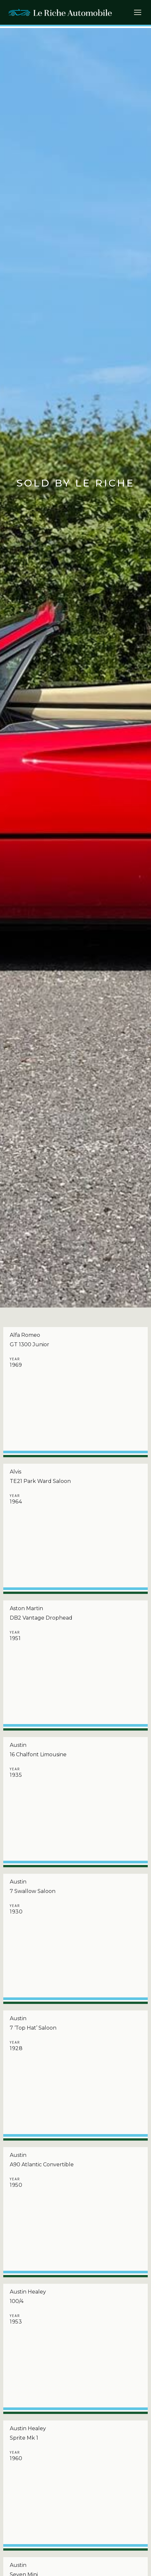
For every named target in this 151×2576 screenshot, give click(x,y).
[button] (140, 14)
